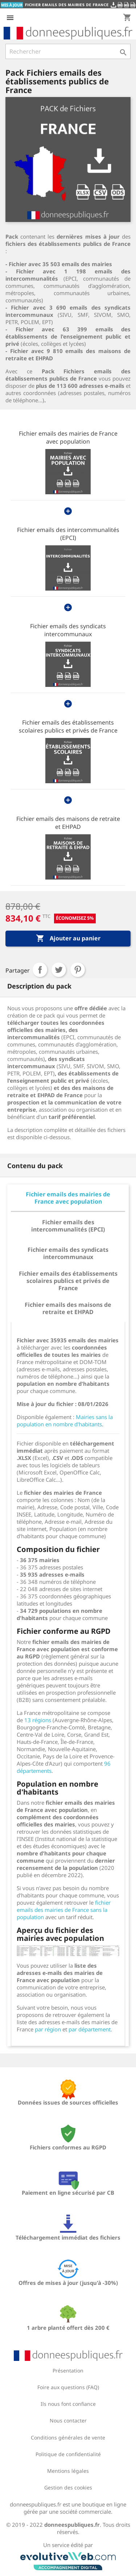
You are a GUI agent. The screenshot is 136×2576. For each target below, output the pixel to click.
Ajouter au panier (68, 938)
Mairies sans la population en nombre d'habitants (65, 1420)
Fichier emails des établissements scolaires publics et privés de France (68, 726)
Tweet (58, 969)
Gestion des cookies (68, 2487)
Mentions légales (68, 2470)
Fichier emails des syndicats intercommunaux (68, 630)
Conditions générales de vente (68, 2437)
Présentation (68, 2370)
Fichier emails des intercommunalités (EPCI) (68, 534)
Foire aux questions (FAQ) (68, 2387)
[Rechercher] (68, 51)
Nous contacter (68, 2420)
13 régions (37, 1720)
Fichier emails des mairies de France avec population (68, 437)
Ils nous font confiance (68, 2403)
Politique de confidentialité (68, 2454)
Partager (40, 969)
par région (48, 2029)
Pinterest (77, 969)
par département (90, 2029)
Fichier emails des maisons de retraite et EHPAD (68, 823)
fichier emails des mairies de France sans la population (64, 1910)
